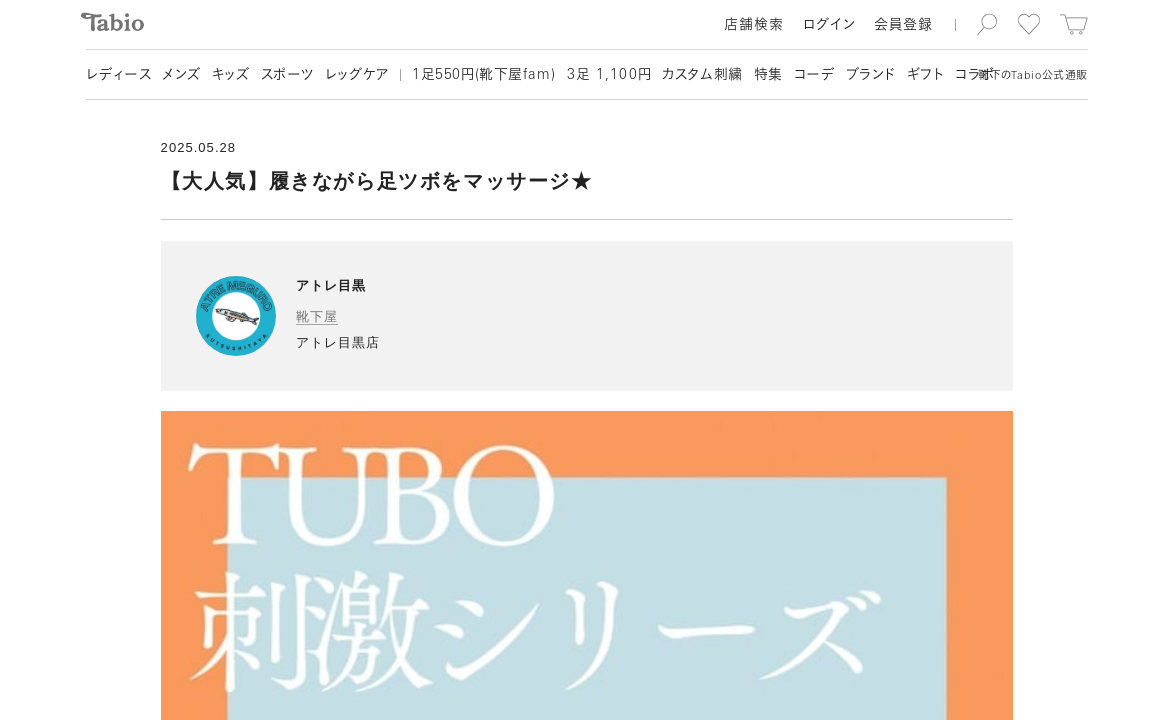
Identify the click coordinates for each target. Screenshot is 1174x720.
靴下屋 (317, 316)
